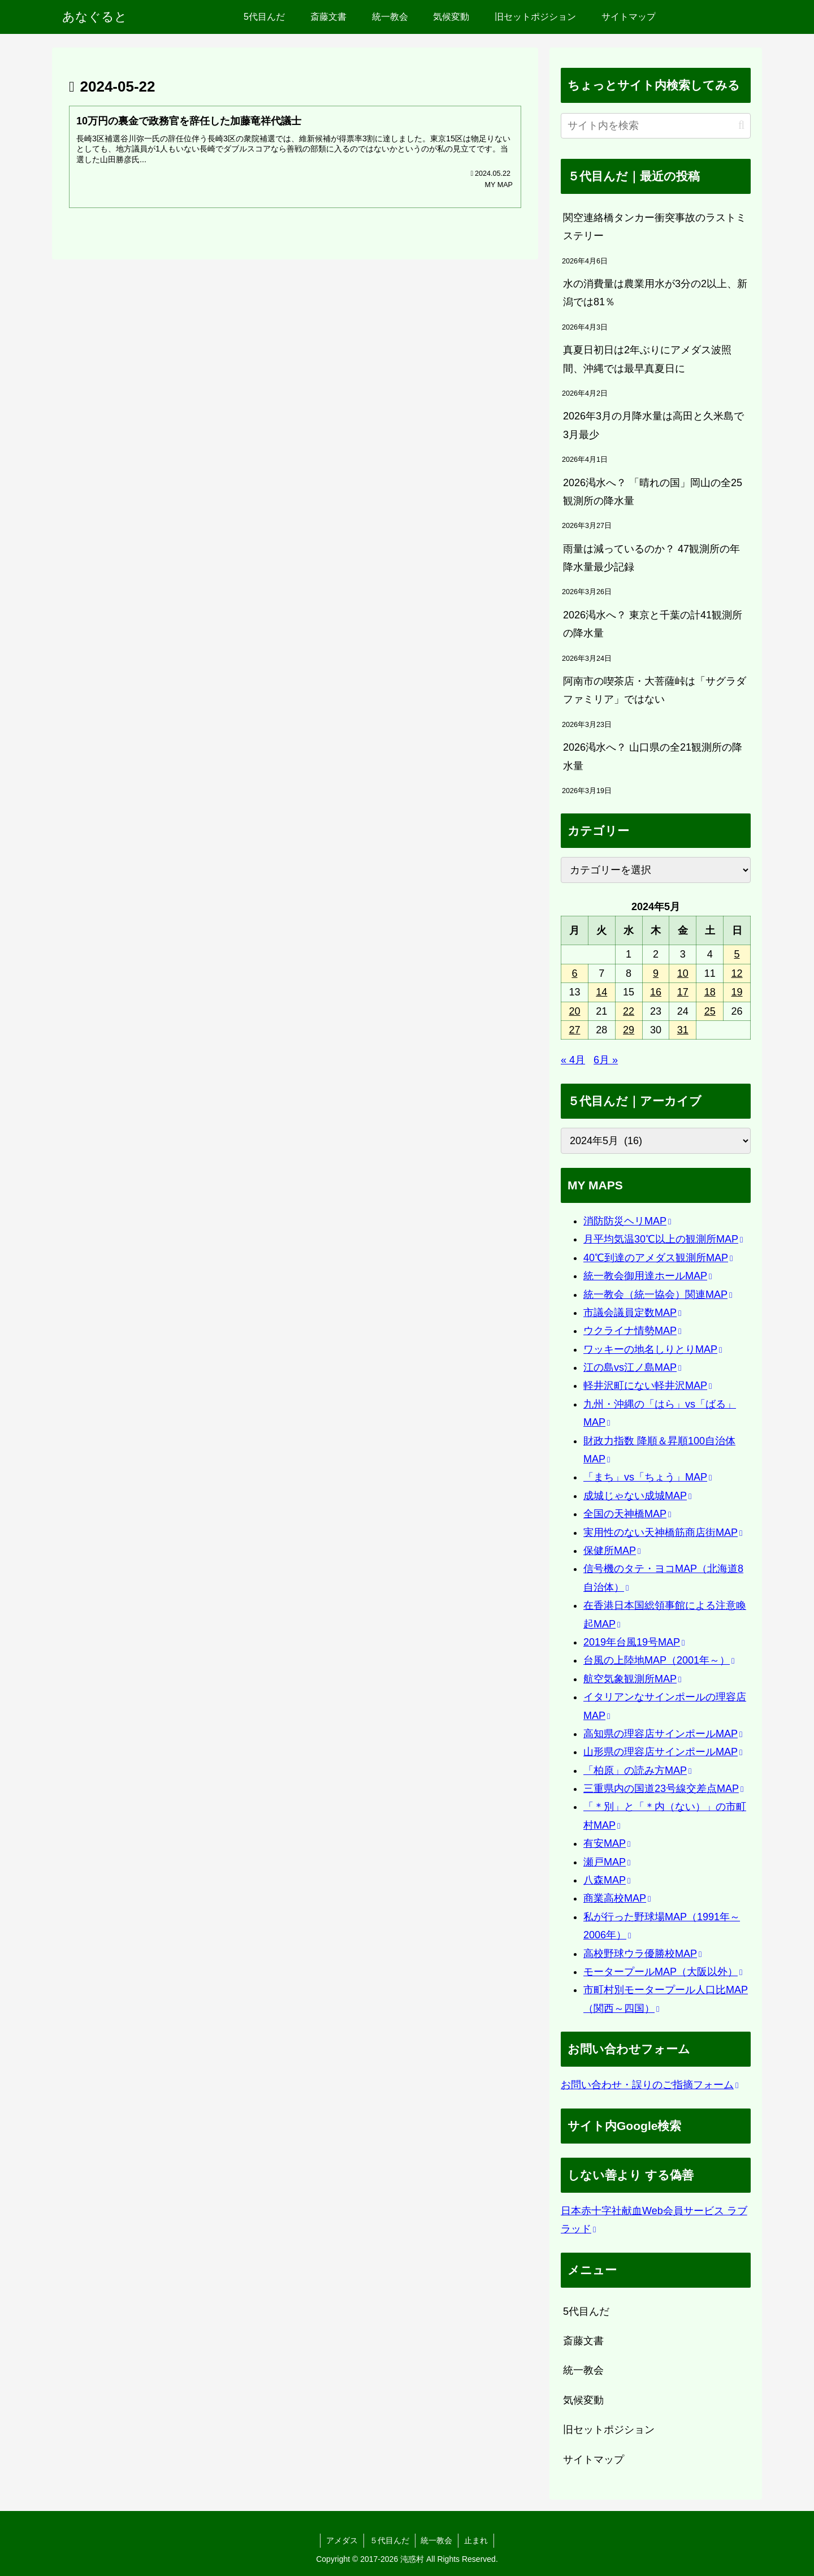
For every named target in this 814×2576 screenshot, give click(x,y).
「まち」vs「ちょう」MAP (647, 1477)
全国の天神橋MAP (627, 1513)
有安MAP (606, 1843)
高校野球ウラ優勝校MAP (642, 1953)
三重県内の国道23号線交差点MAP (663, 1788)
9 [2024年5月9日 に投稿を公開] (656, 973)
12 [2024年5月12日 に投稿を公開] (737, 973)
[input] (656, 125)
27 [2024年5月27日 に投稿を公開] (574, 1030)
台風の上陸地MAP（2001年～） (658, 1660)
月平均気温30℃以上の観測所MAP (663, 1239)
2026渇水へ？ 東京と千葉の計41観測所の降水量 (652, 624)
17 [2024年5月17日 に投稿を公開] (683, 992)
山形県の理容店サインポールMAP (662, 1751)
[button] (741, 125)
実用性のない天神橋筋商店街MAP (662, 1532)
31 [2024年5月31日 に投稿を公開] (683, 1030)
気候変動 (583, 2400)
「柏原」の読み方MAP (637, 1770)
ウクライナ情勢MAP (632, 1330)
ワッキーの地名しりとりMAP (652, 1349)
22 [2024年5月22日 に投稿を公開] (628, 1011)
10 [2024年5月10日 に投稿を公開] (683, 973)
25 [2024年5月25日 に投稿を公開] (710, 1011)
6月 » (606, 1060)
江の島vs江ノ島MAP (632, 1367)
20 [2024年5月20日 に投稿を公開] (574, 1011)
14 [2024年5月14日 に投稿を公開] (601, 992)
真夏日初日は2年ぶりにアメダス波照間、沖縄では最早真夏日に (647, 359)
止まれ (476, 2540)
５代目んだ (389, 2540)
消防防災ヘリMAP (627, 1221)
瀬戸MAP (606, 1862)
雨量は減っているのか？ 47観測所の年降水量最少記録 (651, 558)
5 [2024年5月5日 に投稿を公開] (737, 954)
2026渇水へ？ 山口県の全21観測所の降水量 (652, 756)
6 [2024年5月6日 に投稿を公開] (574, 973)
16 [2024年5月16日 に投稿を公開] (655, 992)
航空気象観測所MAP (632, 1679)
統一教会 (583, 2370)
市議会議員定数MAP (632, 1312)
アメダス (342, 2540)
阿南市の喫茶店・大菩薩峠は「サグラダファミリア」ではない (654, 690)
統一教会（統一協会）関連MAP (657, 1294)
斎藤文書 (583, 2340)
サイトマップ (593, 2459)
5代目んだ (586, 2311)
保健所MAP (611, 1550)
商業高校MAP (617, 1898)
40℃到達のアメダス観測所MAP (658, 1257)
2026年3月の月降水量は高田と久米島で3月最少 (653, 425)
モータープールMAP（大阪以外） (662, 1971)
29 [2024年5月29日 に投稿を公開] (628, 1030)
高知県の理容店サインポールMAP (662, 1733)
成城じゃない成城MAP (637, 1495)
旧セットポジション (609, 2429)
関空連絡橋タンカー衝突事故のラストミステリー (654, 226)
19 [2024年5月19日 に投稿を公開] (737, 992)
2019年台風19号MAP (634, 1642)
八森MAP (606, 1880)
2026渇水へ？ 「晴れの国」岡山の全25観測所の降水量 (652, 491)
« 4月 (573, 1060)
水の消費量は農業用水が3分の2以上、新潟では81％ (655, 293)
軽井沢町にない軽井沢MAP (647, 1385)
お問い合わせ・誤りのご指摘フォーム (649, 2084)
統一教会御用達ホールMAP (647, 1275)
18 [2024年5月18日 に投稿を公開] (710, 992)
